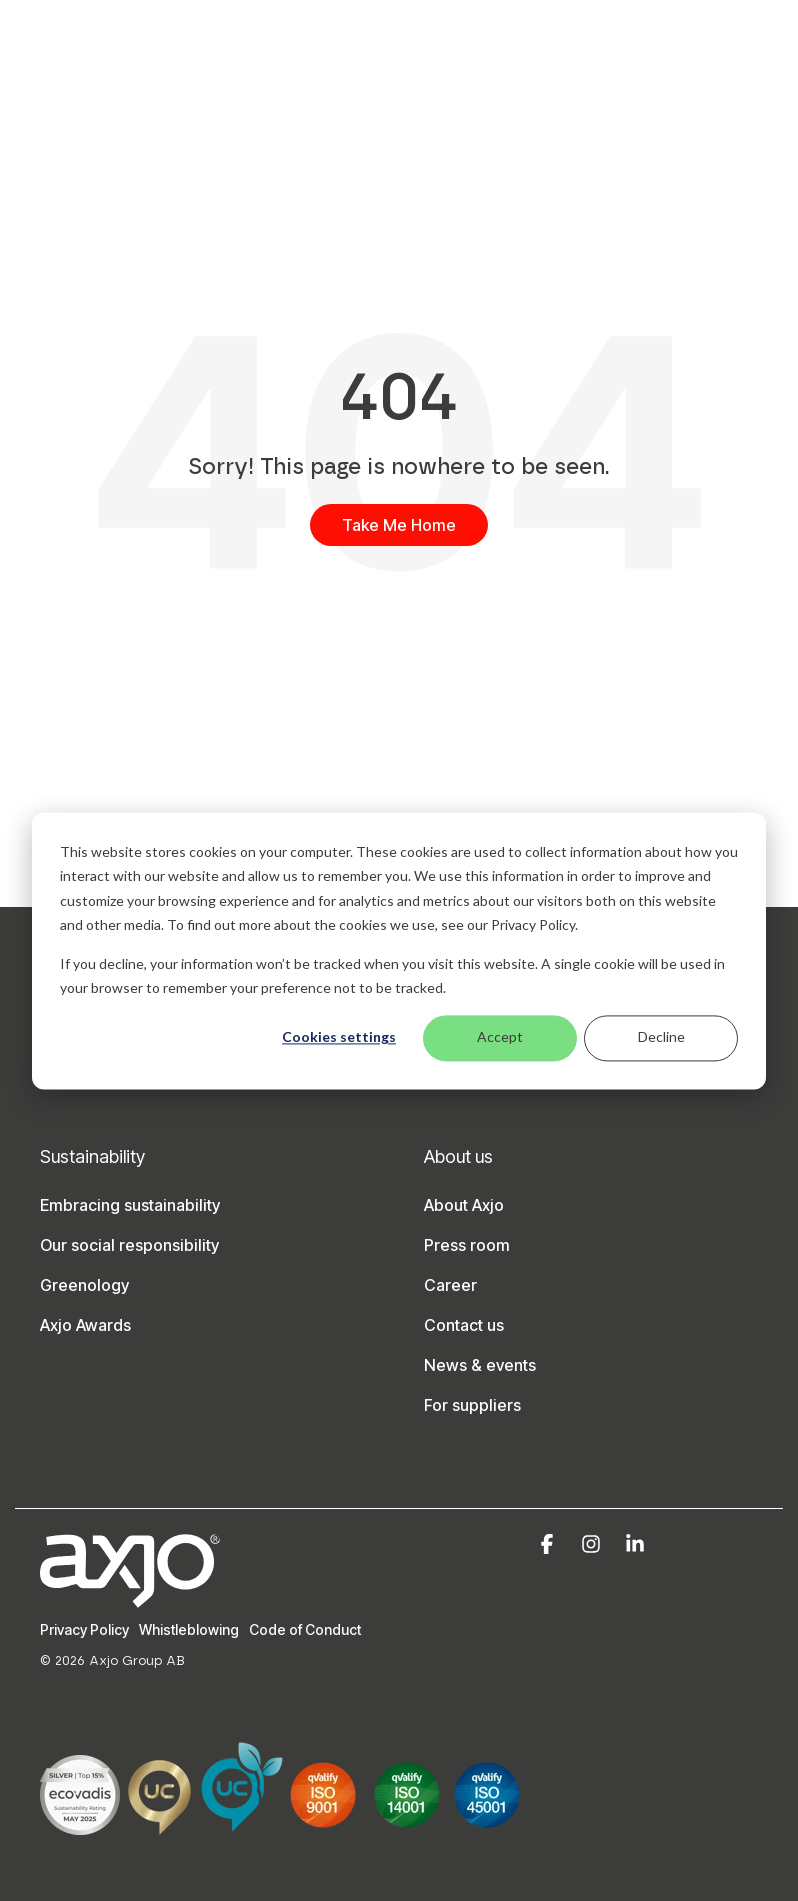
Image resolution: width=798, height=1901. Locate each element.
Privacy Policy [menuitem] (84, 1629)
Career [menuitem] (450, 1285)
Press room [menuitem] (467, 1245)
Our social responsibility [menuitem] (129, 1245)
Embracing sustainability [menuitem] (130, 1205)
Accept (500, 1037)
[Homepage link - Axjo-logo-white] (130, 1596)
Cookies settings (339, 1037)
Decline (661, 1037)
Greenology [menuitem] (84, 1285)
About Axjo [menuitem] (464, 1205)
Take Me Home (399, 525)
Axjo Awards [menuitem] (85, 1325)
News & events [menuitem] (480, 1365)
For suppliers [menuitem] (472, 1405)
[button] (549, 1545)
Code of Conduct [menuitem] (305, 1629)
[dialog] (399, 950)
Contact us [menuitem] (464, 1325)
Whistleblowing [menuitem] (189, 1629)
